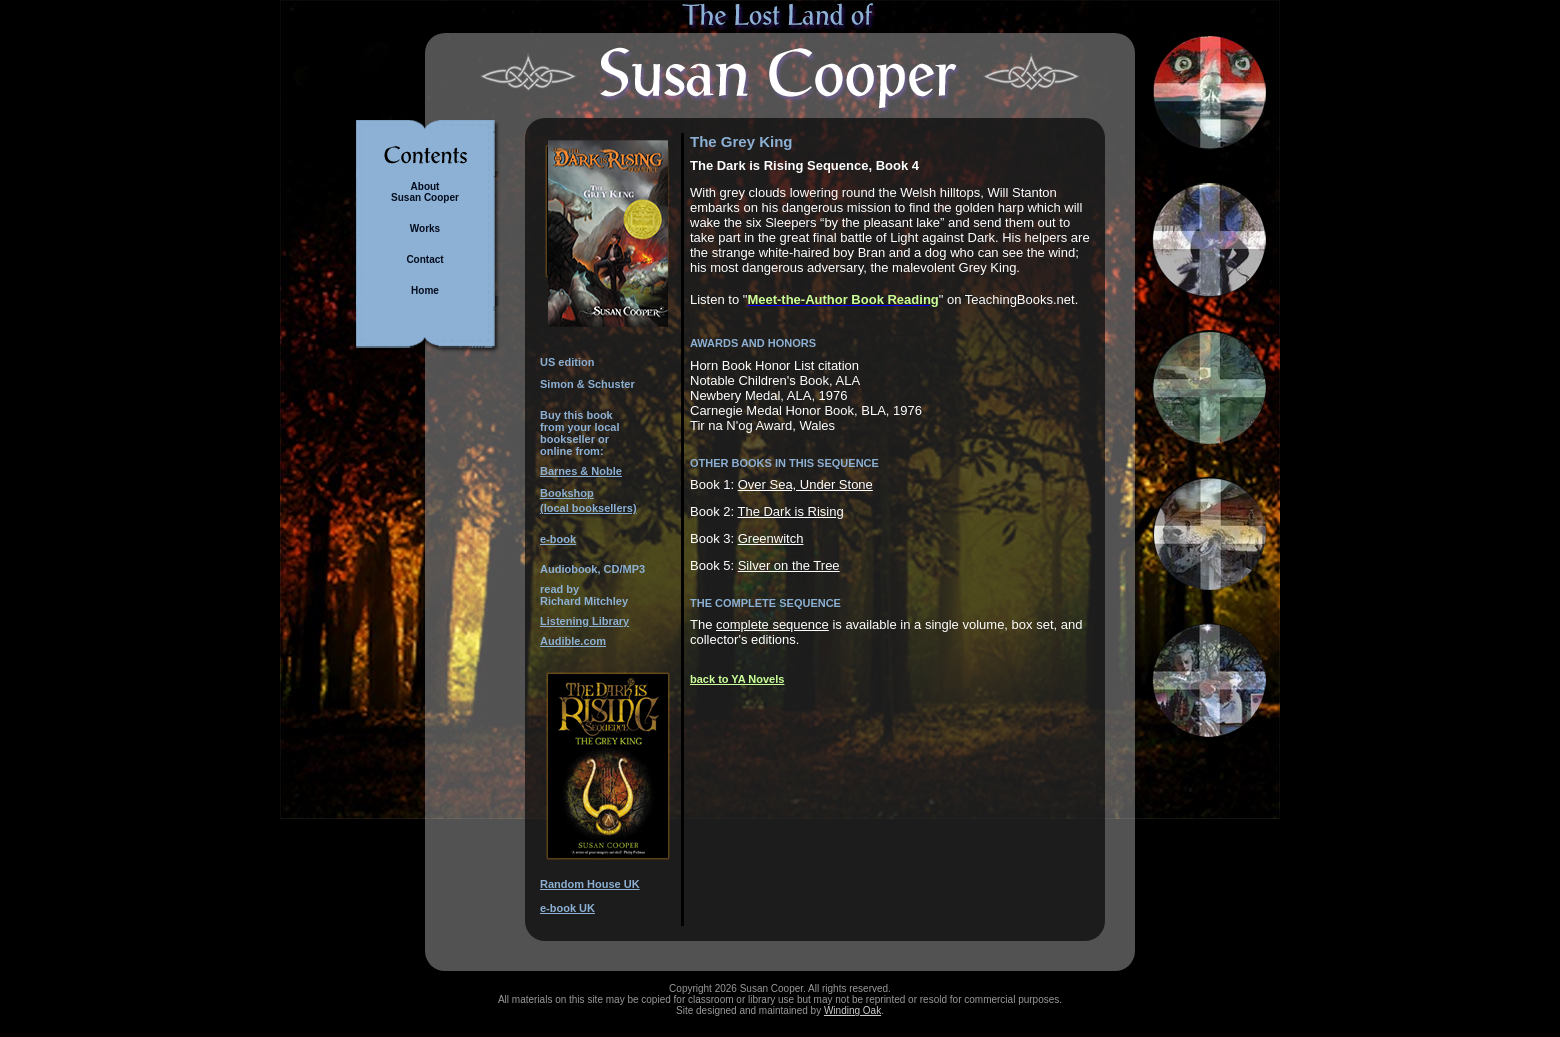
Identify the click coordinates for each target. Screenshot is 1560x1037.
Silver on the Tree (789, 565)
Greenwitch (771, 538)
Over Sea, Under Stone (805, 484)
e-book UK (567, 908)
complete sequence (772, 624)
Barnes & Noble (581, 471)
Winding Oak (852, 1010)
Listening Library (584, 621)
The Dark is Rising (790, 511)
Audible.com (573, 641)
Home (425, 290)
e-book (558, 539)
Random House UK (590, 884)
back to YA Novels (737, 679)
